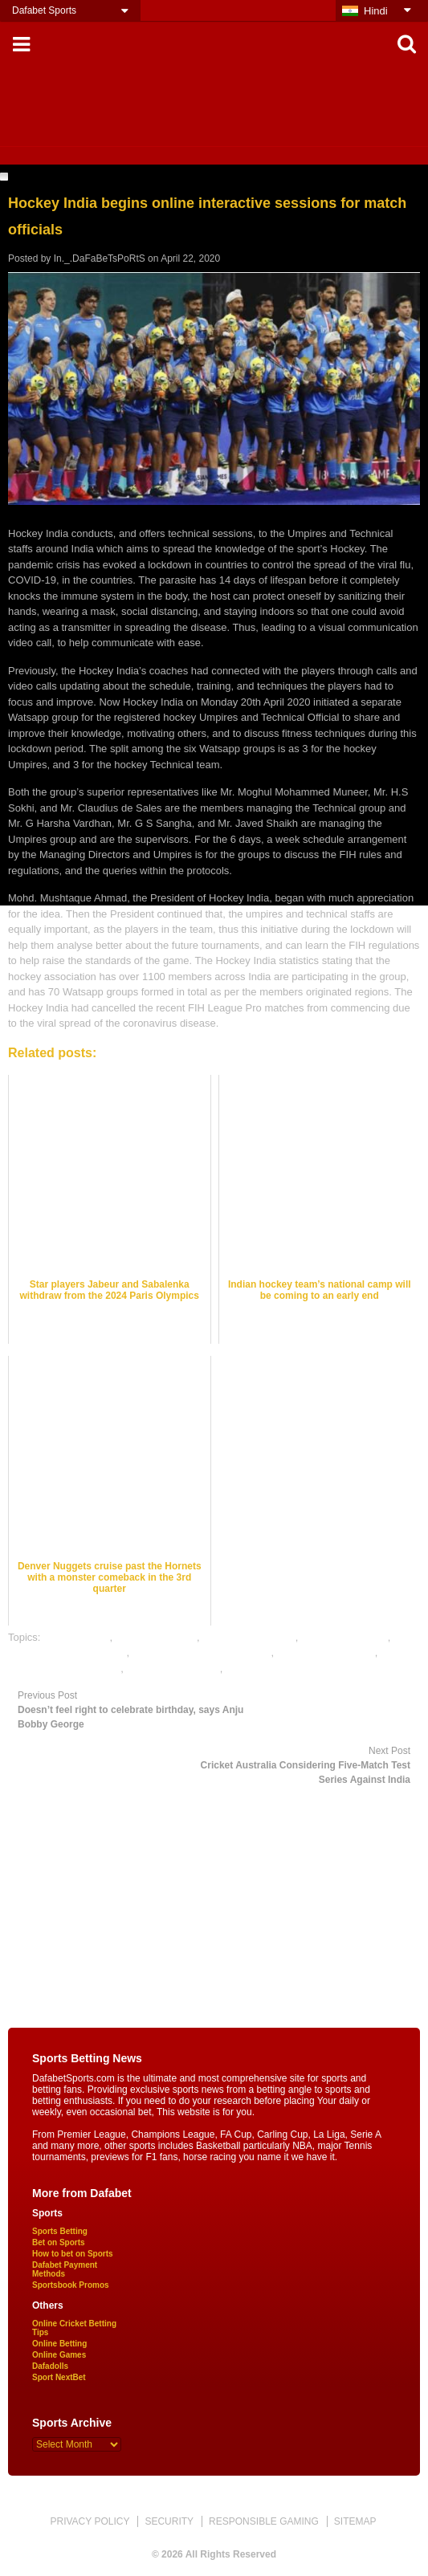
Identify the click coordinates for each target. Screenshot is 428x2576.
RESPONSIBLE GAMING (264, 2521)
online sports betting (172, 1668)
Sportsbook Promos (70, 2285)
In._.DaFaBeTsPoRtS (99, 258)
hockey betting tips (344, 1637)
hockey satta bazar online (67, 1652)
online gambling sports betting (201, 1652)
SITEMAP (355, 2521)
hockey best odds (156, 1637)
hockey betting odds (249, 1637)
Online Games (59, 2354)
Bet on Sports (58, 2242)
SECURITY (169, 2521)
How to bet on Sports (72, 2253)
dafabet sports (76, 1637)
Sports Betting (60, 2231)
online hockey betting (326, 1652)
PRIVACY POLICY (89, 2521)
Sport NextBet (59, 2377)
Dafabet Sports (44, 10)
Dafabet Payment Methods (64, 2269)
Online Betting (59, 2343)
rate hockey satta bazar (280, 1668)
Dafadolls (50, 2366)
